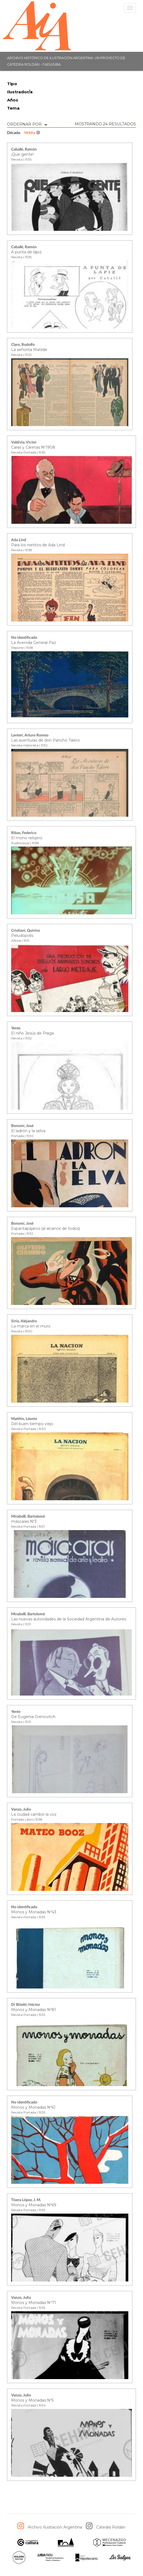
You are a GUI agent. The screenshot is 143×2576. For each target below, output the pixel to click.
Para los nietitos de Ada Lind (38, 544)
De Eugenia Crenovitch (33, 1716)
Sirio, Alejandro (24, 1321)
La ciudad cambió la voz (34, 1814)
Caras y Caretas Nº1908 (33, 447)
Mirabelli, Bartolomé (28, 1516)
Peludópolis (22, 935)
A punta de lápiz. (26, 252)
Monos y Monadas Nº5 (32, 2400)
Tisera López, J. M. (26, 2200)
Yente (15, 1028)
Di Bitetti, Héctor (25, 2005)
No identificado (24, 638)
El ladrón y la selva (28, 1130)
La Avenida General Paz (33, 642)
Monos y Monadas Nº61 (33, 2107)
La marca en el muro (31, 1326)
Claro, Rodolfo (23, 345)
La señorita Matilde (29, 349)
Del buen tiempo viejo (32, 1423)
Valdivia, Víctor (23, 442)
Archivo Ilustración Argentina (55, 2527)
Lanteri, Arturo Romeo (29, 735)
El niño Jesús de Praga (32, 1033)
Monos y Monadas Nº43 (33, 1912)
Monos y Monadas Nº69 (33, 2204)
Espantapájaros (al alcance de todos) (45, 1228)
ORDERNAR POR (27, 124)
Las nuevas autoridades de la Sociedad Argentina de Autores (68, 1619)
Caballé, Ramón (24, 149)
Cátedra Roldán (110, 2527)
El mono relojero (26, 837)
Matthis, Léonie (24, 1419)
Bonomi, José (22, 1126)
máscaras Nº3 (24, 1521)
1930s (32, 132)
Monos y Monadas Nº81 (33, 2009)
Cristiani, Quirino (25, 931)
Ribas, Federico (23, 833)
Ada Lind (18, 540)
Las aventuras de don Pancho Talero (45, 740)
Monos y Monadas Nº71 (33, 2302)
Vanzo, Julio (21, 1809)
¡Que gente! (22, 154)
